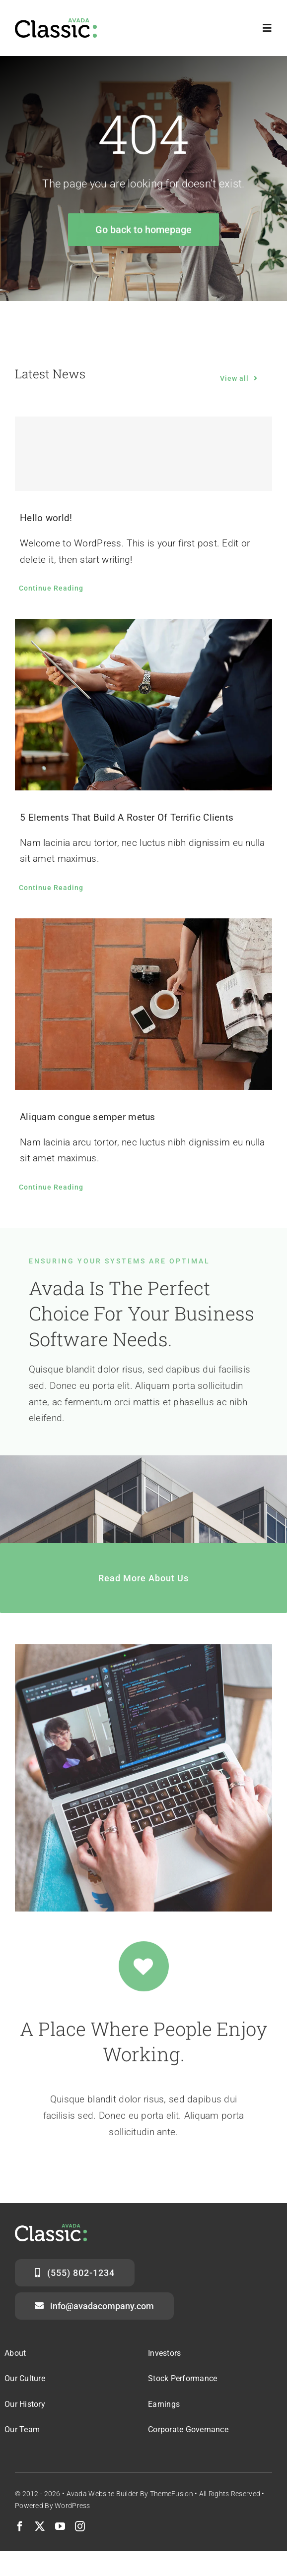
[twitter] (40, 2526)
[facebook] (20, 2526)
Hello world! (46, 518)
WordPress (72, 2506)
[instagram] (80, 2526)
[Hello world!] (143, 454)
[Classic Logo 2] (56, 23)
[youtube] (60, 2526)
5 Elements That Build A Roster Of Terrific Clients (126, 817)
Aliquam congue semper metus (87, 1117)
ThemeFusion (171, 2494)
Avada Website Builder (103, 2494)
